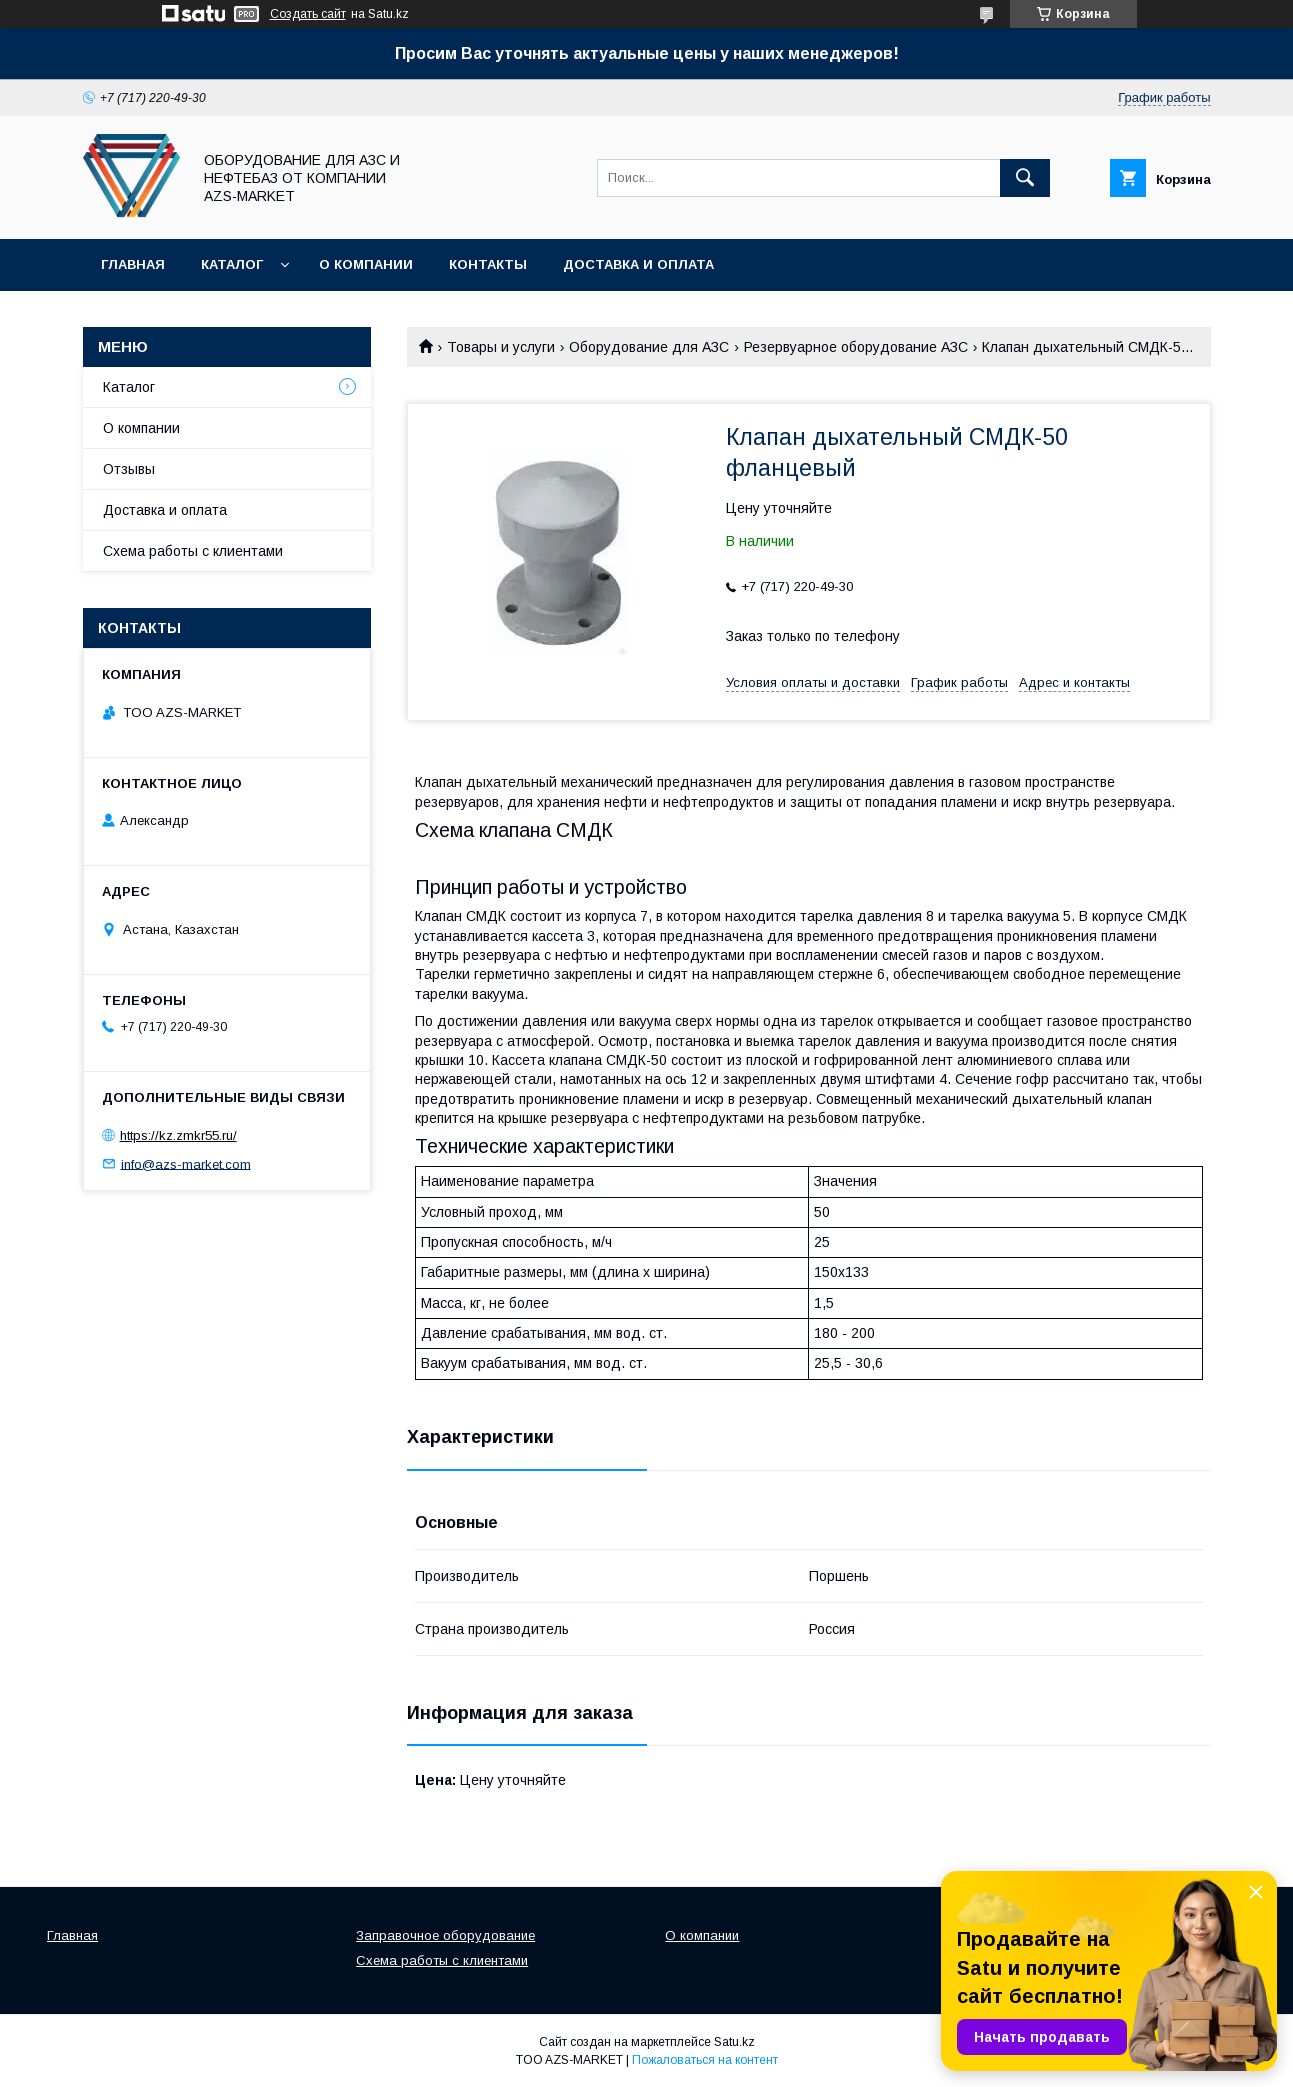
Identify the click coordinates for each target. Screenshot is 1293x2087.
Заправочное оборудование (445, 1935)
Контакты (488, 264)
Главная (133, 264)
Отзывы (129, 469)
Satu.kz (734, 2042)
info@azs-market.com (186, 1163)
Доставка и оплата (638, 264)
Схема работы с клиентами (193, 551)
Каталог (232, 264)
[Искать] (1025, 178)
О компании (366, 264)
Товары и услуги (501, 347)
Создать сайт (308, 14)
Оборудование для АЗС (649, 347)
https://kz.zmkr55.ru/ (178, 1135)
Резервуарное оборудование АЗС (856, 347)
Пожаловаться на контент (705, 2060)
